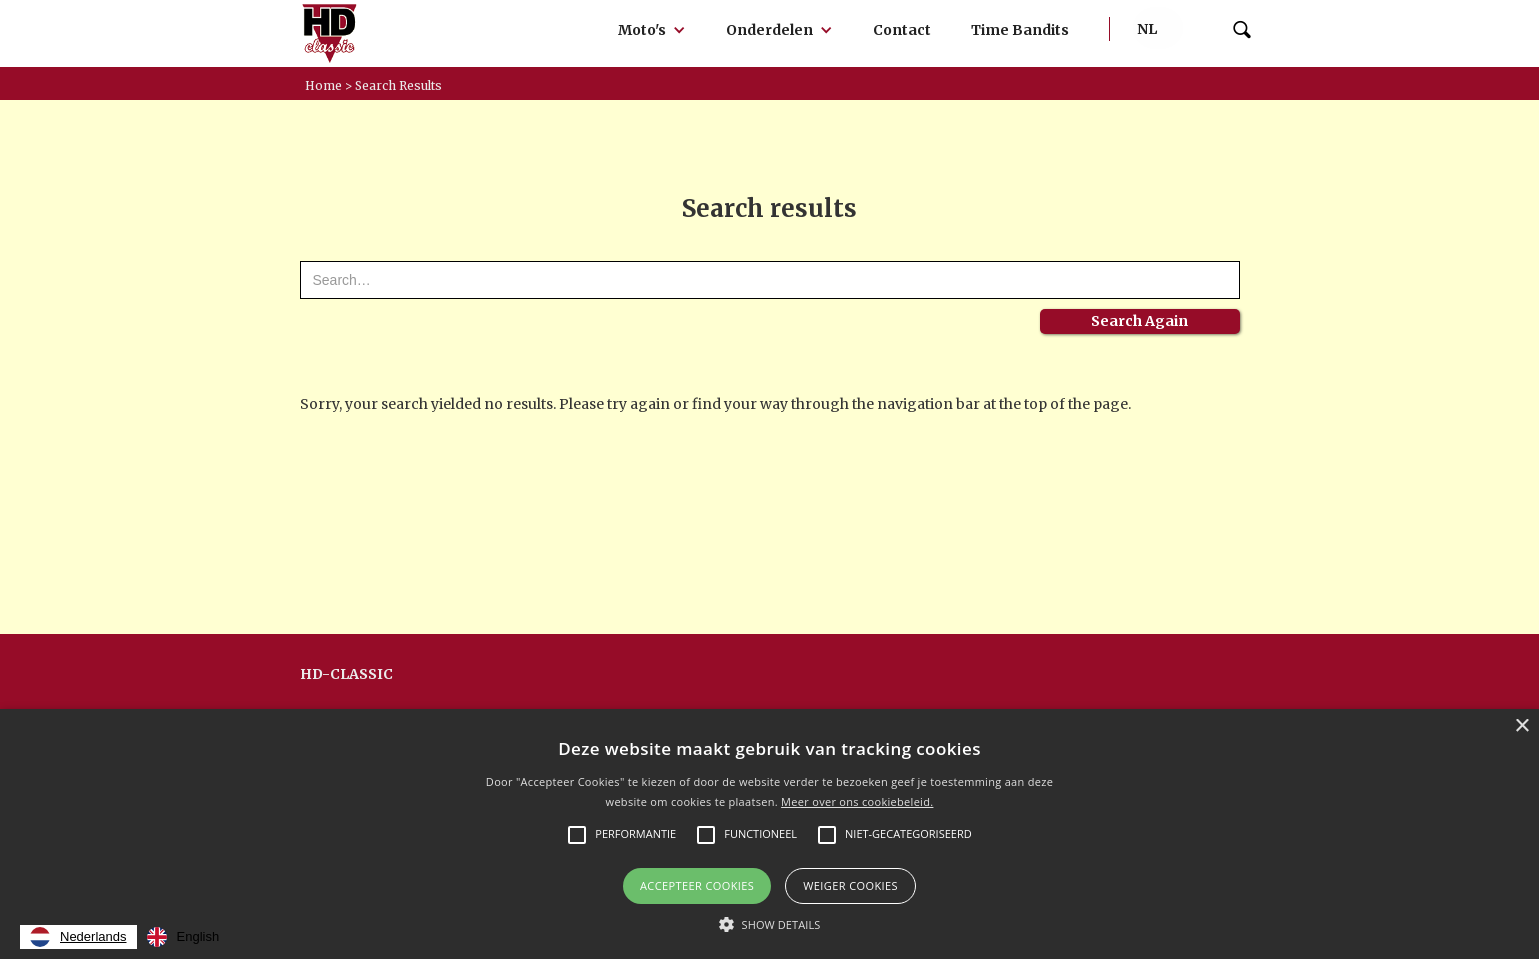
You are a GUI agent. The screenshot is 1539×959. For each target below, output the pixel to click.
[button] (652, 30)
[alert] (769, 834)
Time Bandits (1020, 30)
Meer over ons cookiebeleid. (857, 801)
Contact (902, 30)
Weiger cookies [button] (850, 885)
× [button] (1521, 726)
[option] (183, 937)
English (183, 937)
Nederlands (78, 937)
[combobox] (78, 937)
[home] (330, 33)
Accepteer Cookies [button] (697, 885)
